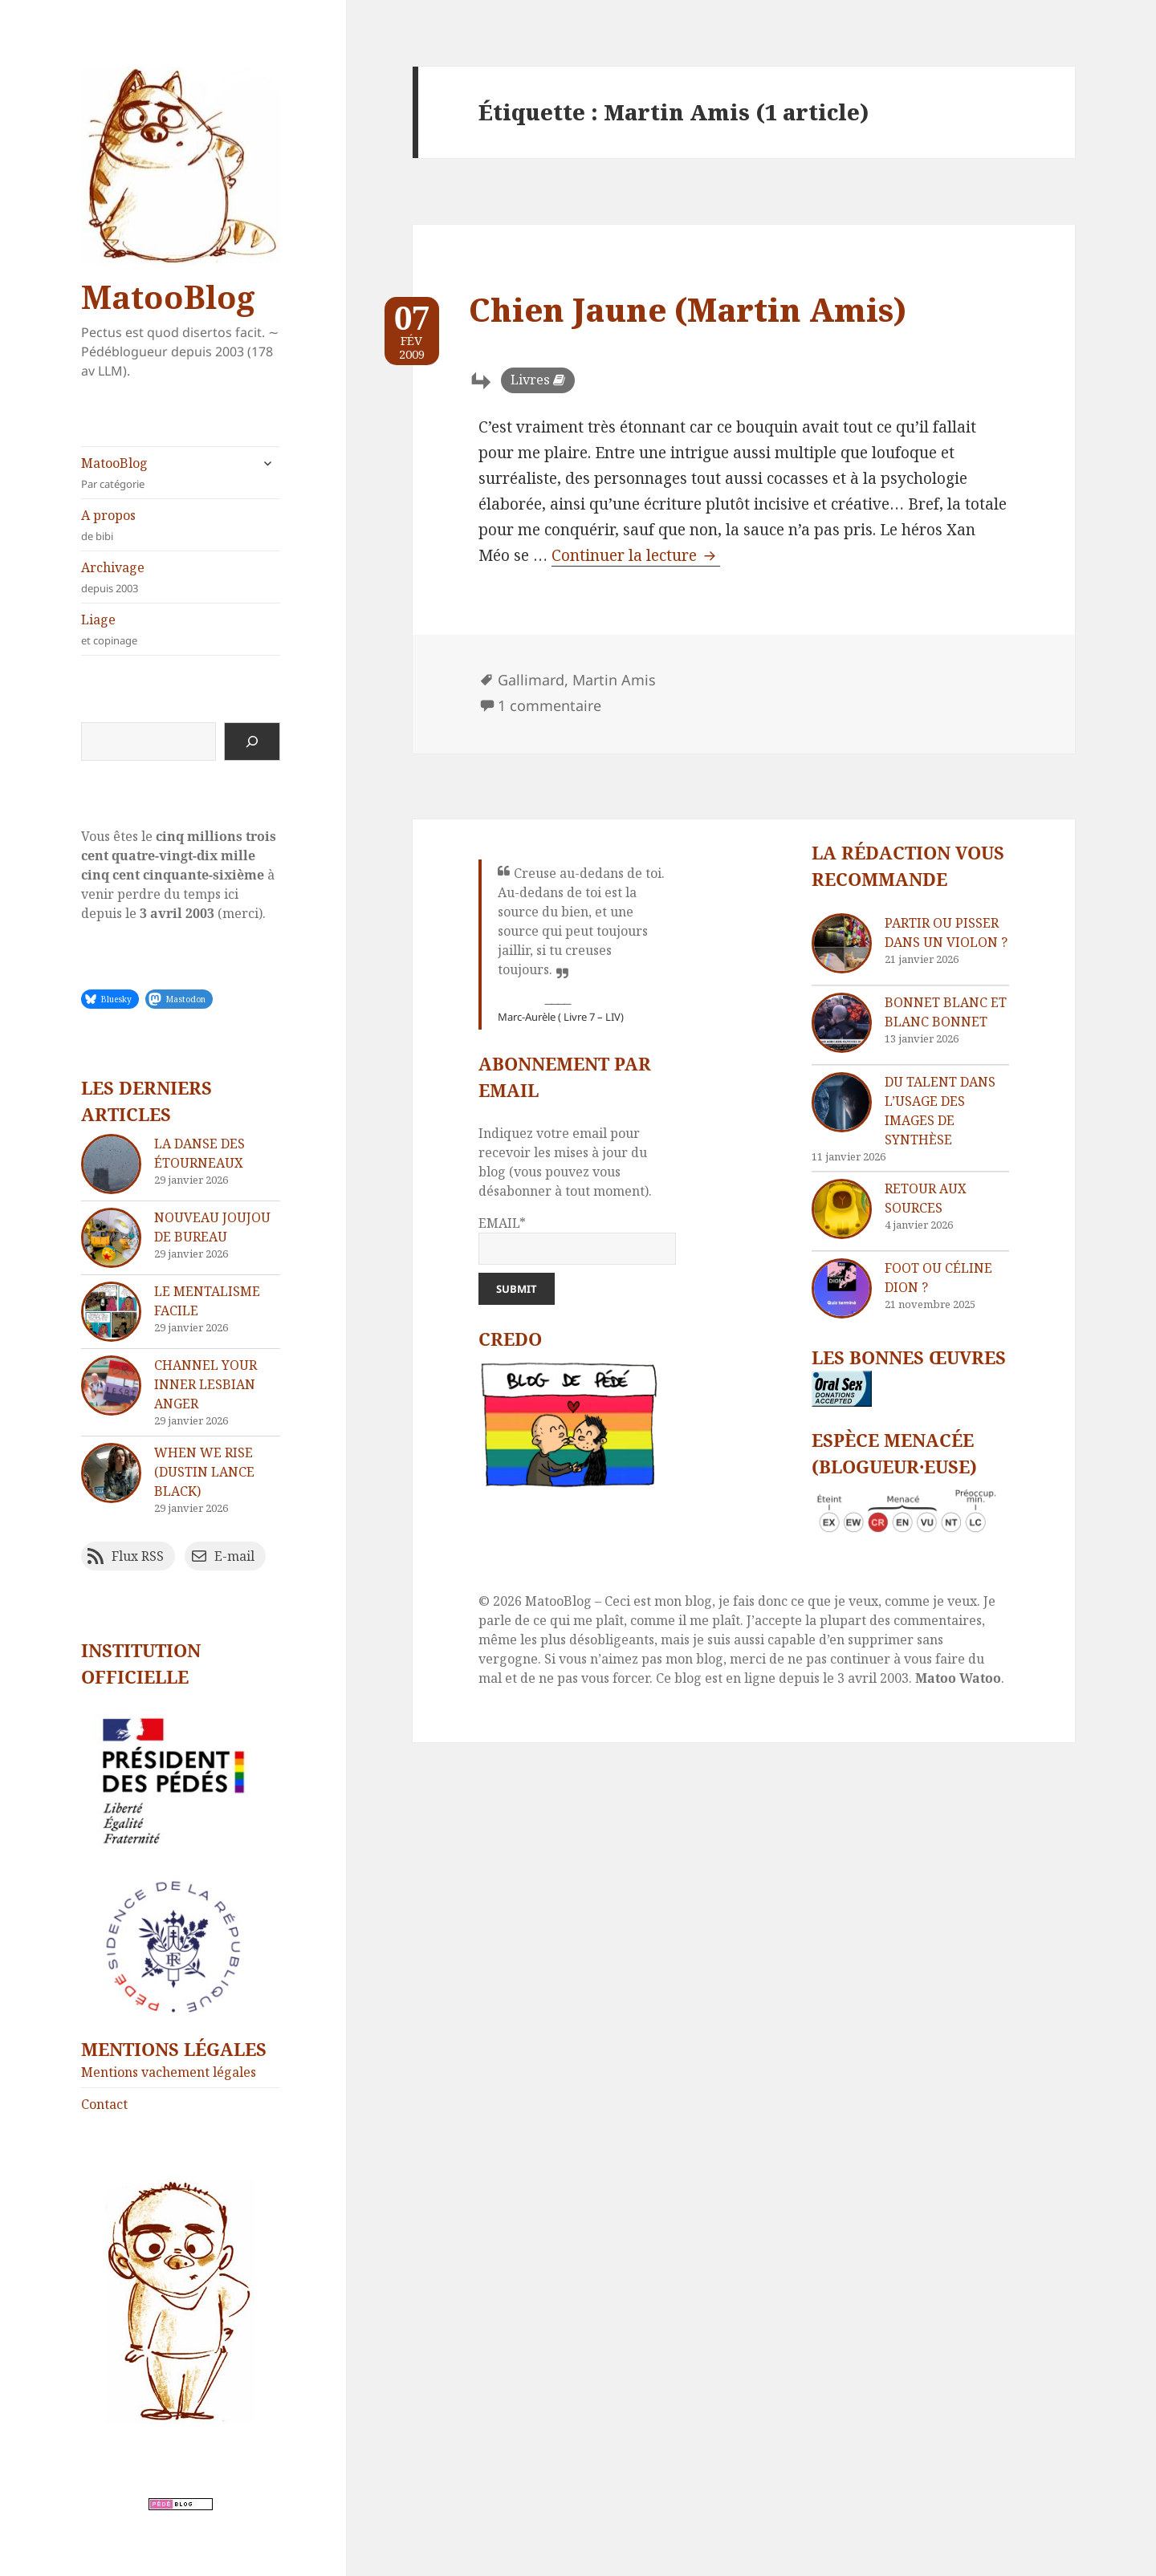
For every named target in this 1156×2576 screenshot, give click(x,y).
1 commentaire (549, 705)
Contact (104, 2104)
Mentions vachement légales (168, 2072)
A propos (180, 525)
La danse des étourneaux (199, 1153)
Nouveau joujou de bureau (212, 1227)
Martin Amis (614, 679)
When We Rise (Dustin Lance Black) (204, 1472)
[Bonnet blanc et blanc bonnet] (842, 1023)
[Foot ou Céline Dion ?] (842, 1288)
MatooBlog (167, 296)
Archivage (180, 577)
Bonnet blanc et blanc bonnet (946, 1011)
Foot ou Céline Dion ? (938, 1277)
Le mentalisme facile (207, 1300)
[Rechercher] (252, 741)
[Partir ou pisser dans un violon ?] (842, 943)
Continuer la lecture (636, 555)
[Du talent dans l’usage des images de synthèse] (842, 1102)
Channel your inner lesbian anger (205, 1384)
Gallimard (531, 679)
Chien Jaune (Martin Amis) (687, 309)
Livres (530, 379)
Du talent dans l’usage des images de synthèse (940, 1110)
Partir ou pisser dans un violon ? (946, 932)
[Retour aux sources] (842, 1209)
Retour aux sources (926, 1198)
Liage (180, 629)
